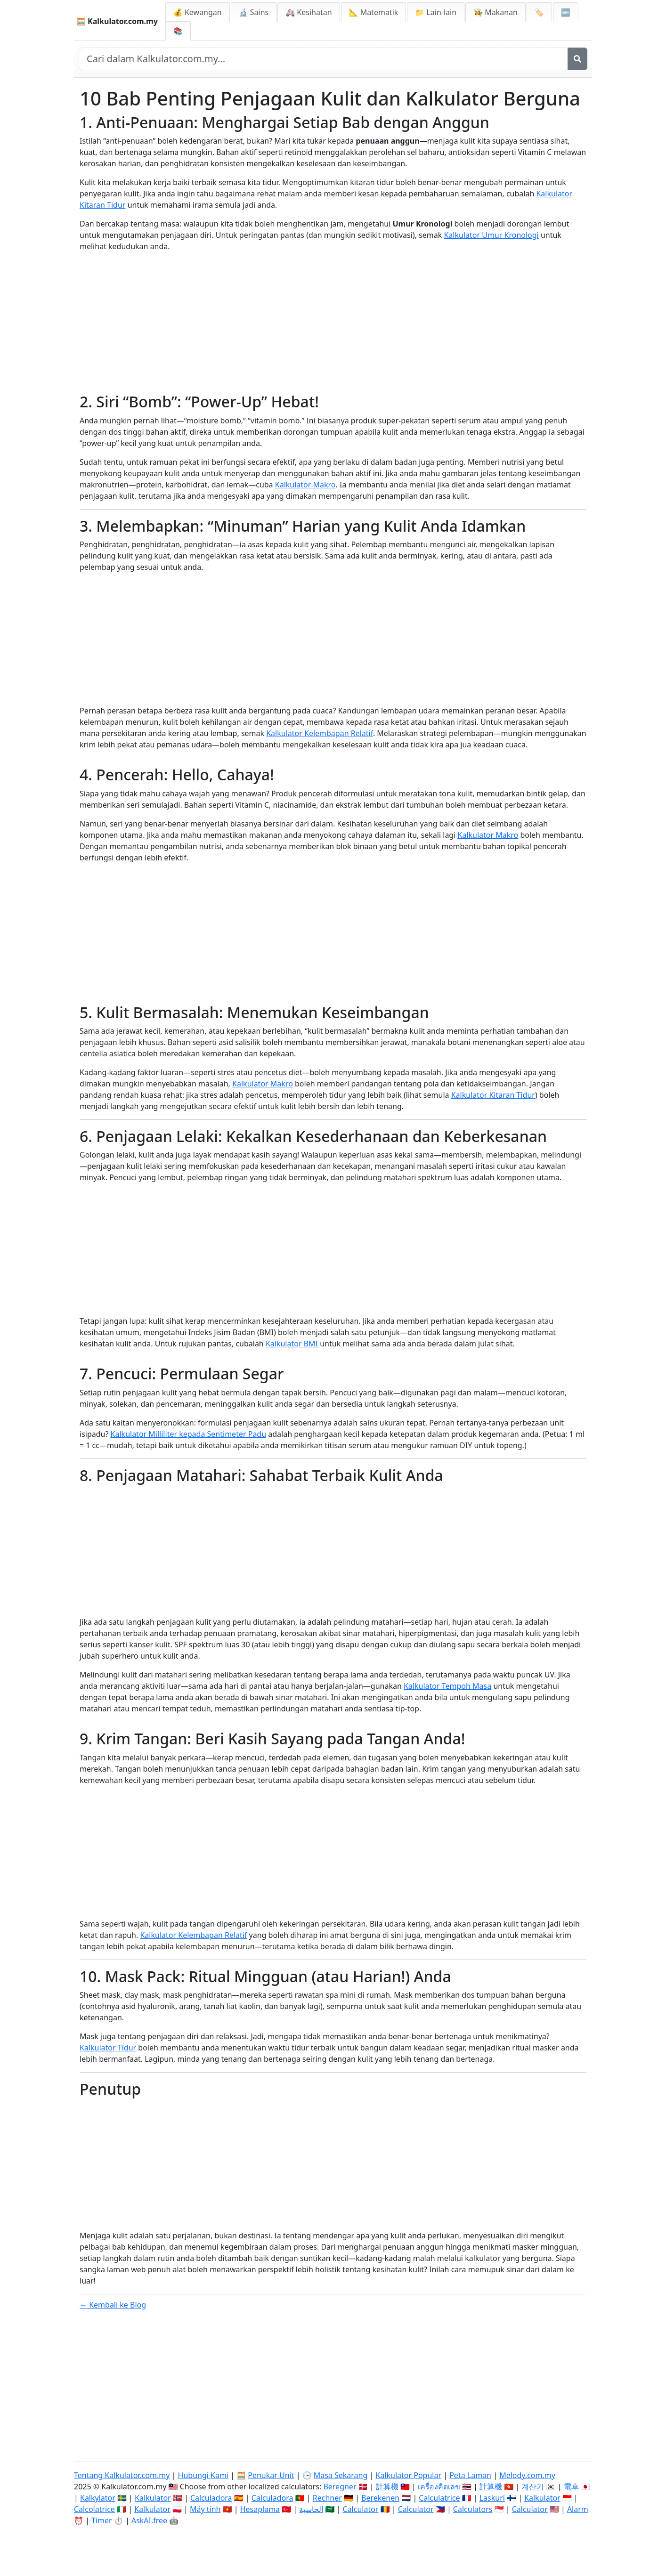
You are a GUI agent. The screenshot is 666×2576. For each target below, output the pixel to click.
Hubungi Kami (203, 2475)
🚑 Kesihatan (308, 12)
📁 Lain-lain (435, 12)
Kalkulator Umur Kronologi (491, 235)
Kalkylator (97, 2498)
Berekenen (380, 2498)
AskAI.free (149, 2520)
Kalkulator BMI (292, 1343)
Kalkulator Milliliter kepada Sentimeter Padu (189, 1434)
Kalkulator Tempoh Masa (447, 1686)
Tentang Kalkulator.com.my (122, 2475)
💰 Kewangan (197, 12)
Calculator (361, 2509)
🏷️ (539, 12)
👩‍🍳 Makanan (495, 12)
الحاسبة (311, 2509)
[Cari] (577, 59)
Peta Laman (470, 2475)
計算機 (387, 2486)
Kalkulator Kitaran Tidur (493, 1095)
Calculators (473, 2509)
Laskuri (492, 2498)
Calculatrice (439, 2498)
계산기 (532, 2486)
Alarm (577, 2509)
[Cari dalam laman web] (323, 59)
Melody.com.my (527, 2475)
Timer (101, 2520)
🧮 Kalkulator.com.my (117, 21)
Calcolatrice (94, 2509)
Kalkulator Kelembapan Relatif (319, 733)
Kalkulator (153, 2498)
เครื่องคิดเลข (439, 2486)
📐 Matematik (373, 12)
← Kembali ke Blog (113, 2305)
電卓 (571, 2486)
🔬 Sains (254, 12)
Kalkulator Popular (408, 2475)
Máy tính (205, 2509)
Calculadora (211, 2498)
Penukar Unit (271, 2475)
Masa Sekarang (341, 2475)
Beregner (339, 2486)
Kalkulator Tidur (108, 2047)
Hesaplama (260, 2509)
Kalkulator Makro (305, 484)
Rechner (327, 2498)
